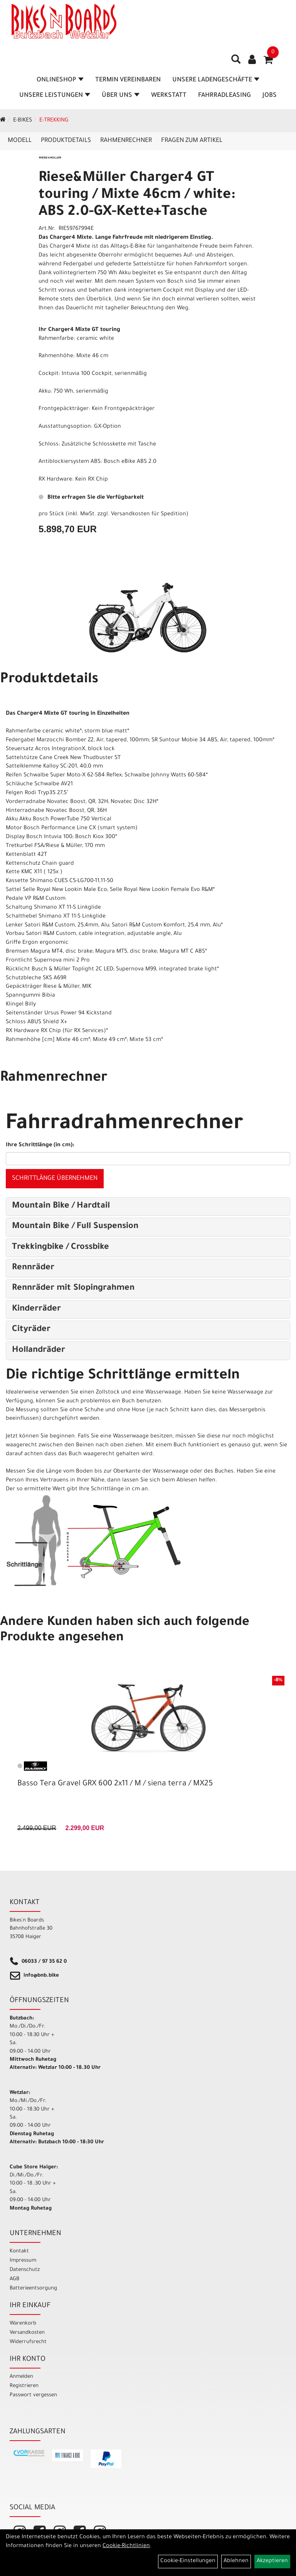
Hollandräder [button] (38, 1350)
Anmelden (21, 2377)
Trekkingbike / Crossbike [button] (60, 1247)
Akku (44, 392)
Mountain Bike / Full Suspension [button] (75, 1226)
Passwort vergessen (33, 2395)
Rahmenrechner (126, 140)
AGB (14, 2279)
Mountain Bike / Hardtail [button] (61, 1206)
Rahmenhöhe (56, 356)
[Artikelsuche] (235, 62)
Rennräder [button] (33, 1268)
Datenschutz (25, 2270)
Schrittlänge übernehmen (55, 1178)
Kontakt (19, 2251)
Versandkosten (27, 2333)
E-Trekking (54, 121)
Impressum (23, 2261)
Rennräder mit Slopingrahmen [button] (73, 1288)
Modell (20, 140)
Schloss (49, 445)
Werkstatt (169, 95)
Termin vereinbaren (128, 80)
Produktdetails (66, 140)
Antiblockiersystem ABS (70, 462)
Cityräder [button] (31, 1329)
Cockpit (49, 374)
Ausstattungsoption (65, 427)
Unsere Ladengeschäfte (215, 80)
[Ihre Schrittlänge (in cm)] (148, 1158)
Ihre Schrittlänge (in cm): (40, 1145)
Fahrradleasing (224, 95)
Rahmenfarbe (56, 339)
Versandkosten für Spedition (148, 514)
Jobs (269, 95)
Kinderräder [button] (36, 1309)
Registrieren (24, 2386)
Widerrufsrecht (28, 2342)
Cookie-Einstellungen (187, 2561)
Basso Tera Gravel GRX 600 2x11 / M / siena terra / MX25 (115, 1784)
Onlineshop (60, 80)
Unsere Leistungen (54, 95)
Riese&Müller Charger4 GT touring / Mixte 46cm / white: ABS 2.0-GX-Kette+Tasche (137, 195)
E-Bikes (22, 121)
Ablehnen (236, 2561)
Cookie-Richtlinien (126, 2546)
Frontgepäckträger (64, 409)
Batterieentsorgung (33, 2288)
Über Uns (121, 95)
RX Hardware (55, 480)
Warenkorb (23, 2323)
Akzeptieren (272, 2561)
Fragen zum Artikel (191, 140)
